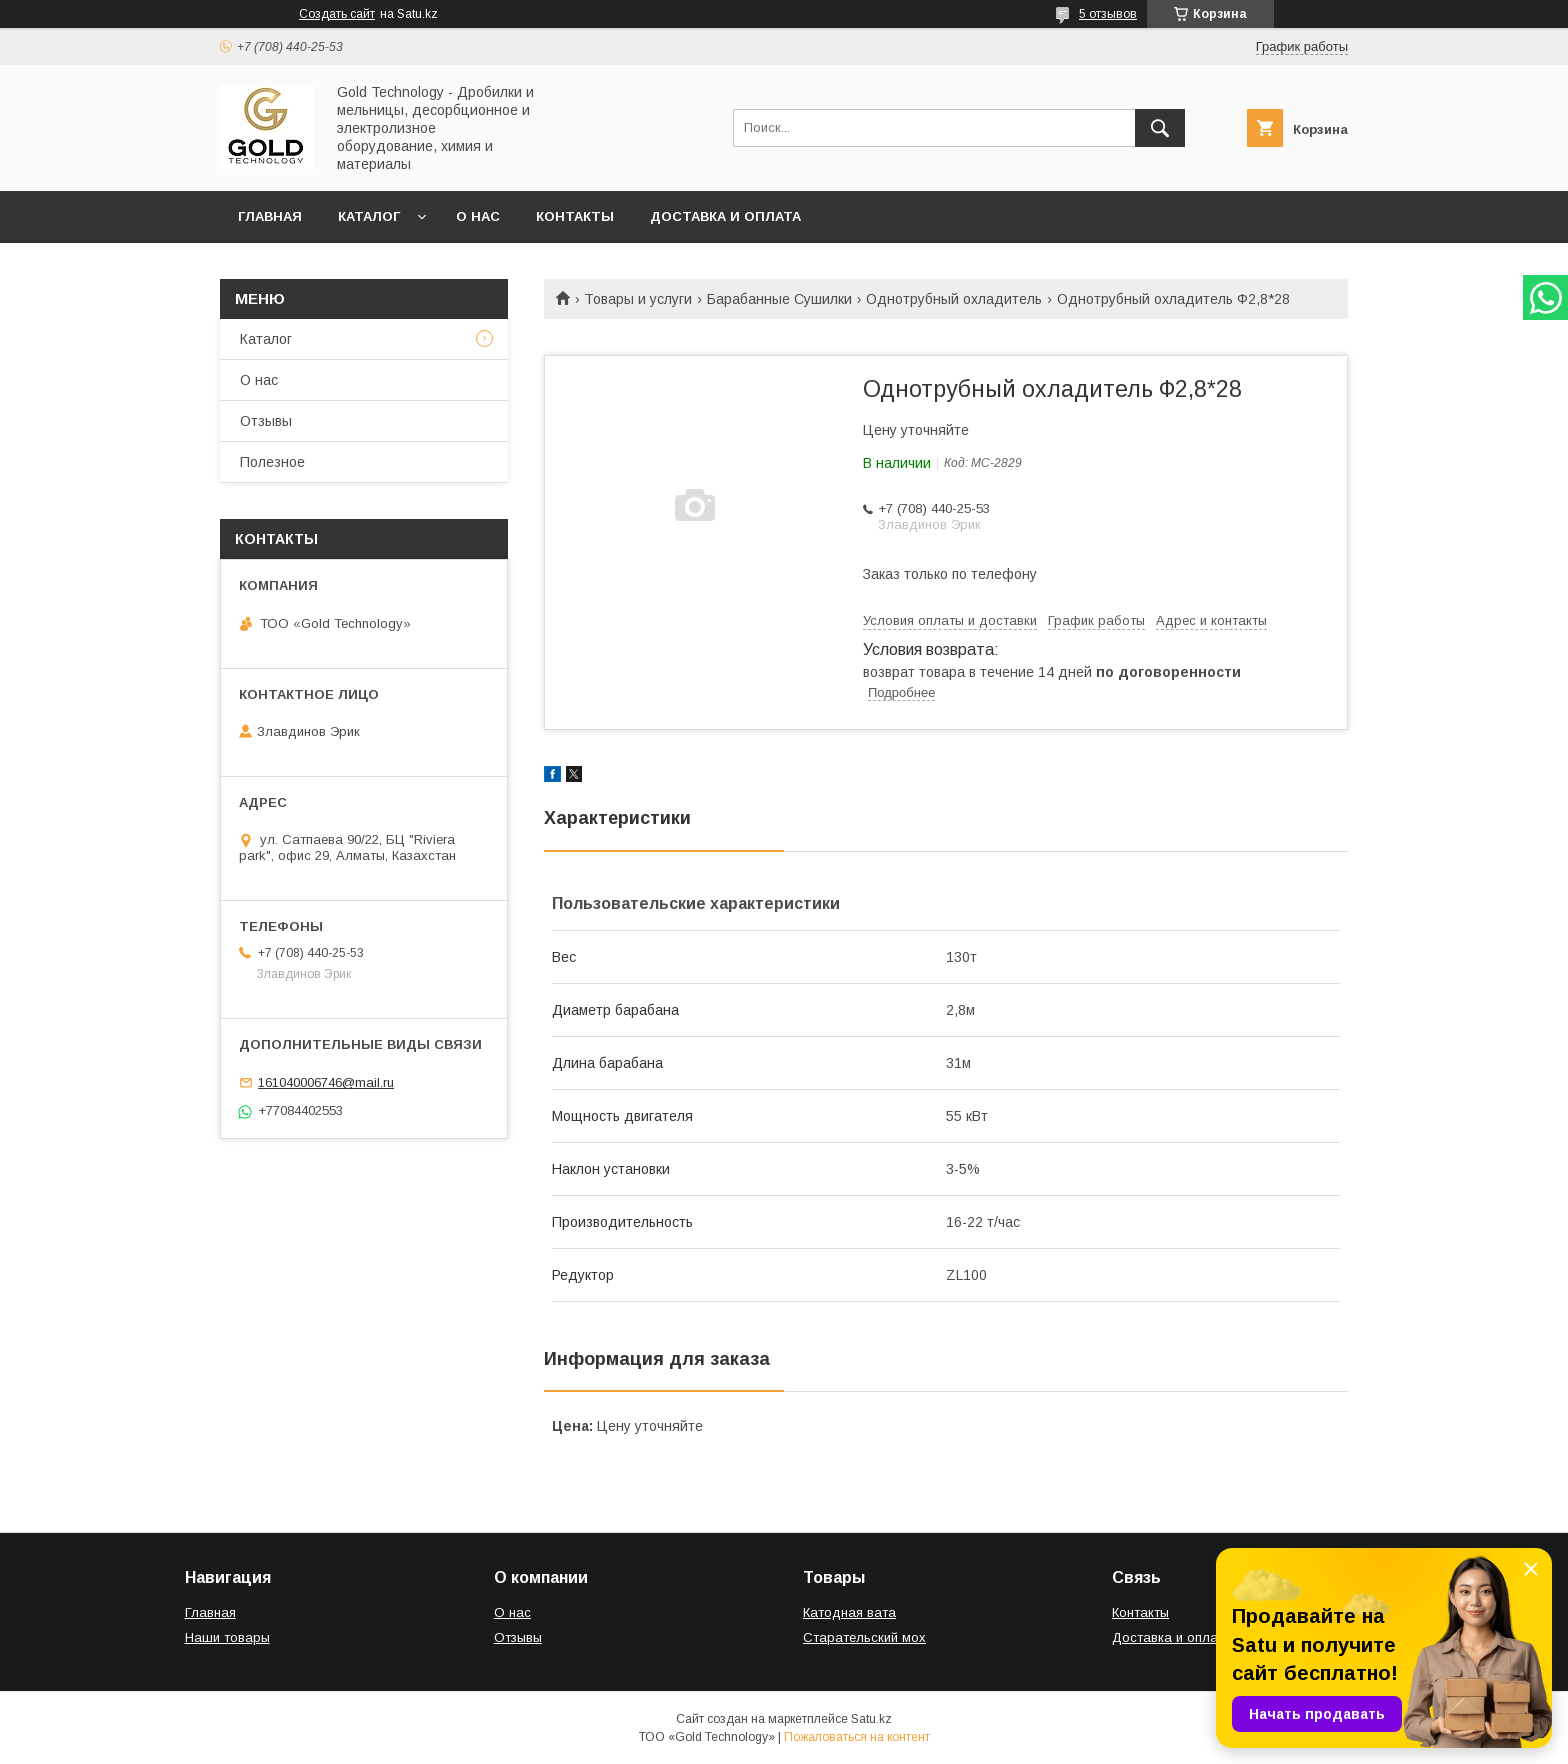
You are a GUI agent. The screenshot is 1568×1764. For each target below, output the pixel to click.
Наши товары (227, 1637)
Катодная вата (849, 1612)
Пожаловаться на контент (857, 1737)
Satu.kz (871, 1719)
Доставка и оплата (725, 216)
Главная (270, 216)
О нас (478, 216)
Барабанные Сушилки (779, 299)
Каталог (369, 216)
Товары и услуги (638, 299)
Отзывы (266, 421)
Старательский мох (864, 1637)
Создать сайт (337, 14)
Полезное (272, 462)
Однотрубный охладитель (954, 299)
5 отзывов (1108, 14)
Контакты (575, 216)
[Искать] (1160, 128)
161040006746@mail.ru (326, 1082)
